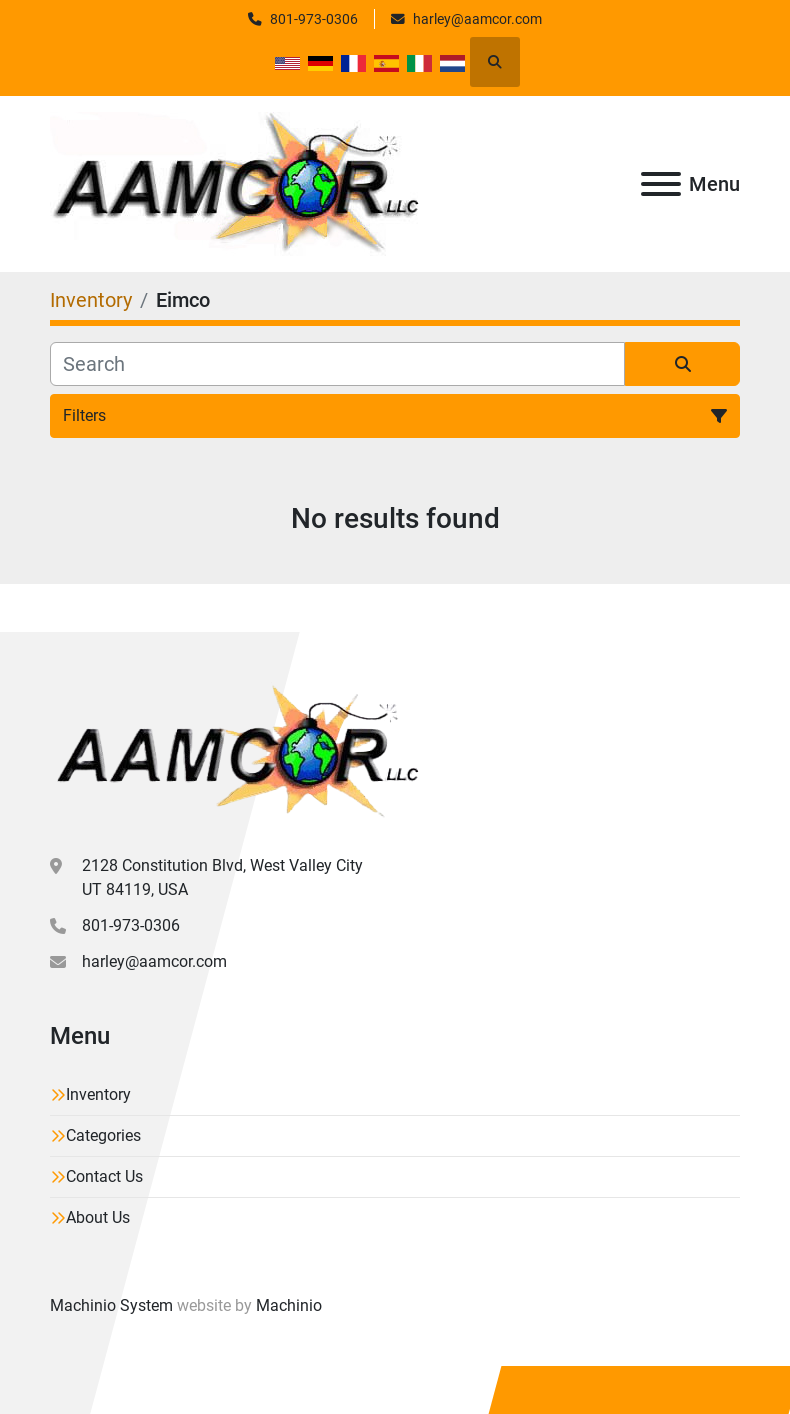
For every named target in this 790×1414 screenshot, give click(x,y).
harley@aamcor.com (477, 19)
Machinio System (111, 1305)
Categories (103, 1135)
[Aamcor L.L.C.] (234, 750)
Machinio (289, 1305)
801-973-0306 (314, 19)
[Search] (337, 364)
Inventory (98, 1094)
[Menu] (661, 184)
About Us (98, 1217)
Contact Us (104, 1176)
